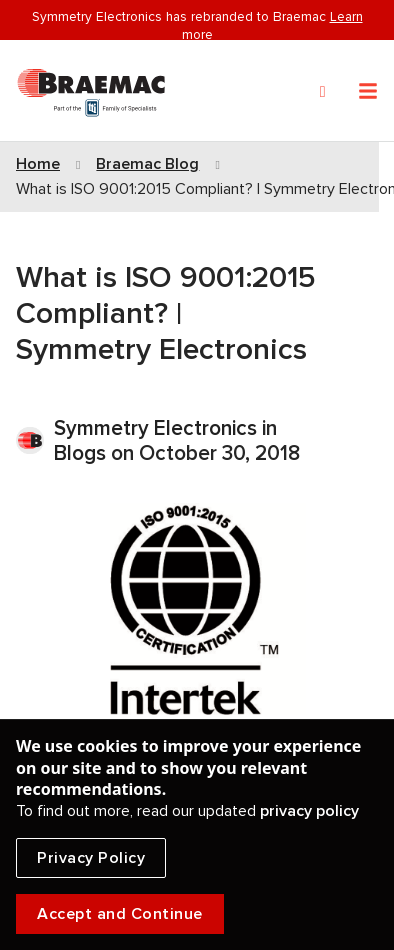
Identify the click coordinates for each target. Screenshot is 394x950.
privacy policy (309, 811)
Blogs (80, 453)
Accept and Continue (120, 914)
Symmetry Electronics (158, 428)
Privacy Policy (91, 858)
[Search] (323, 92)
